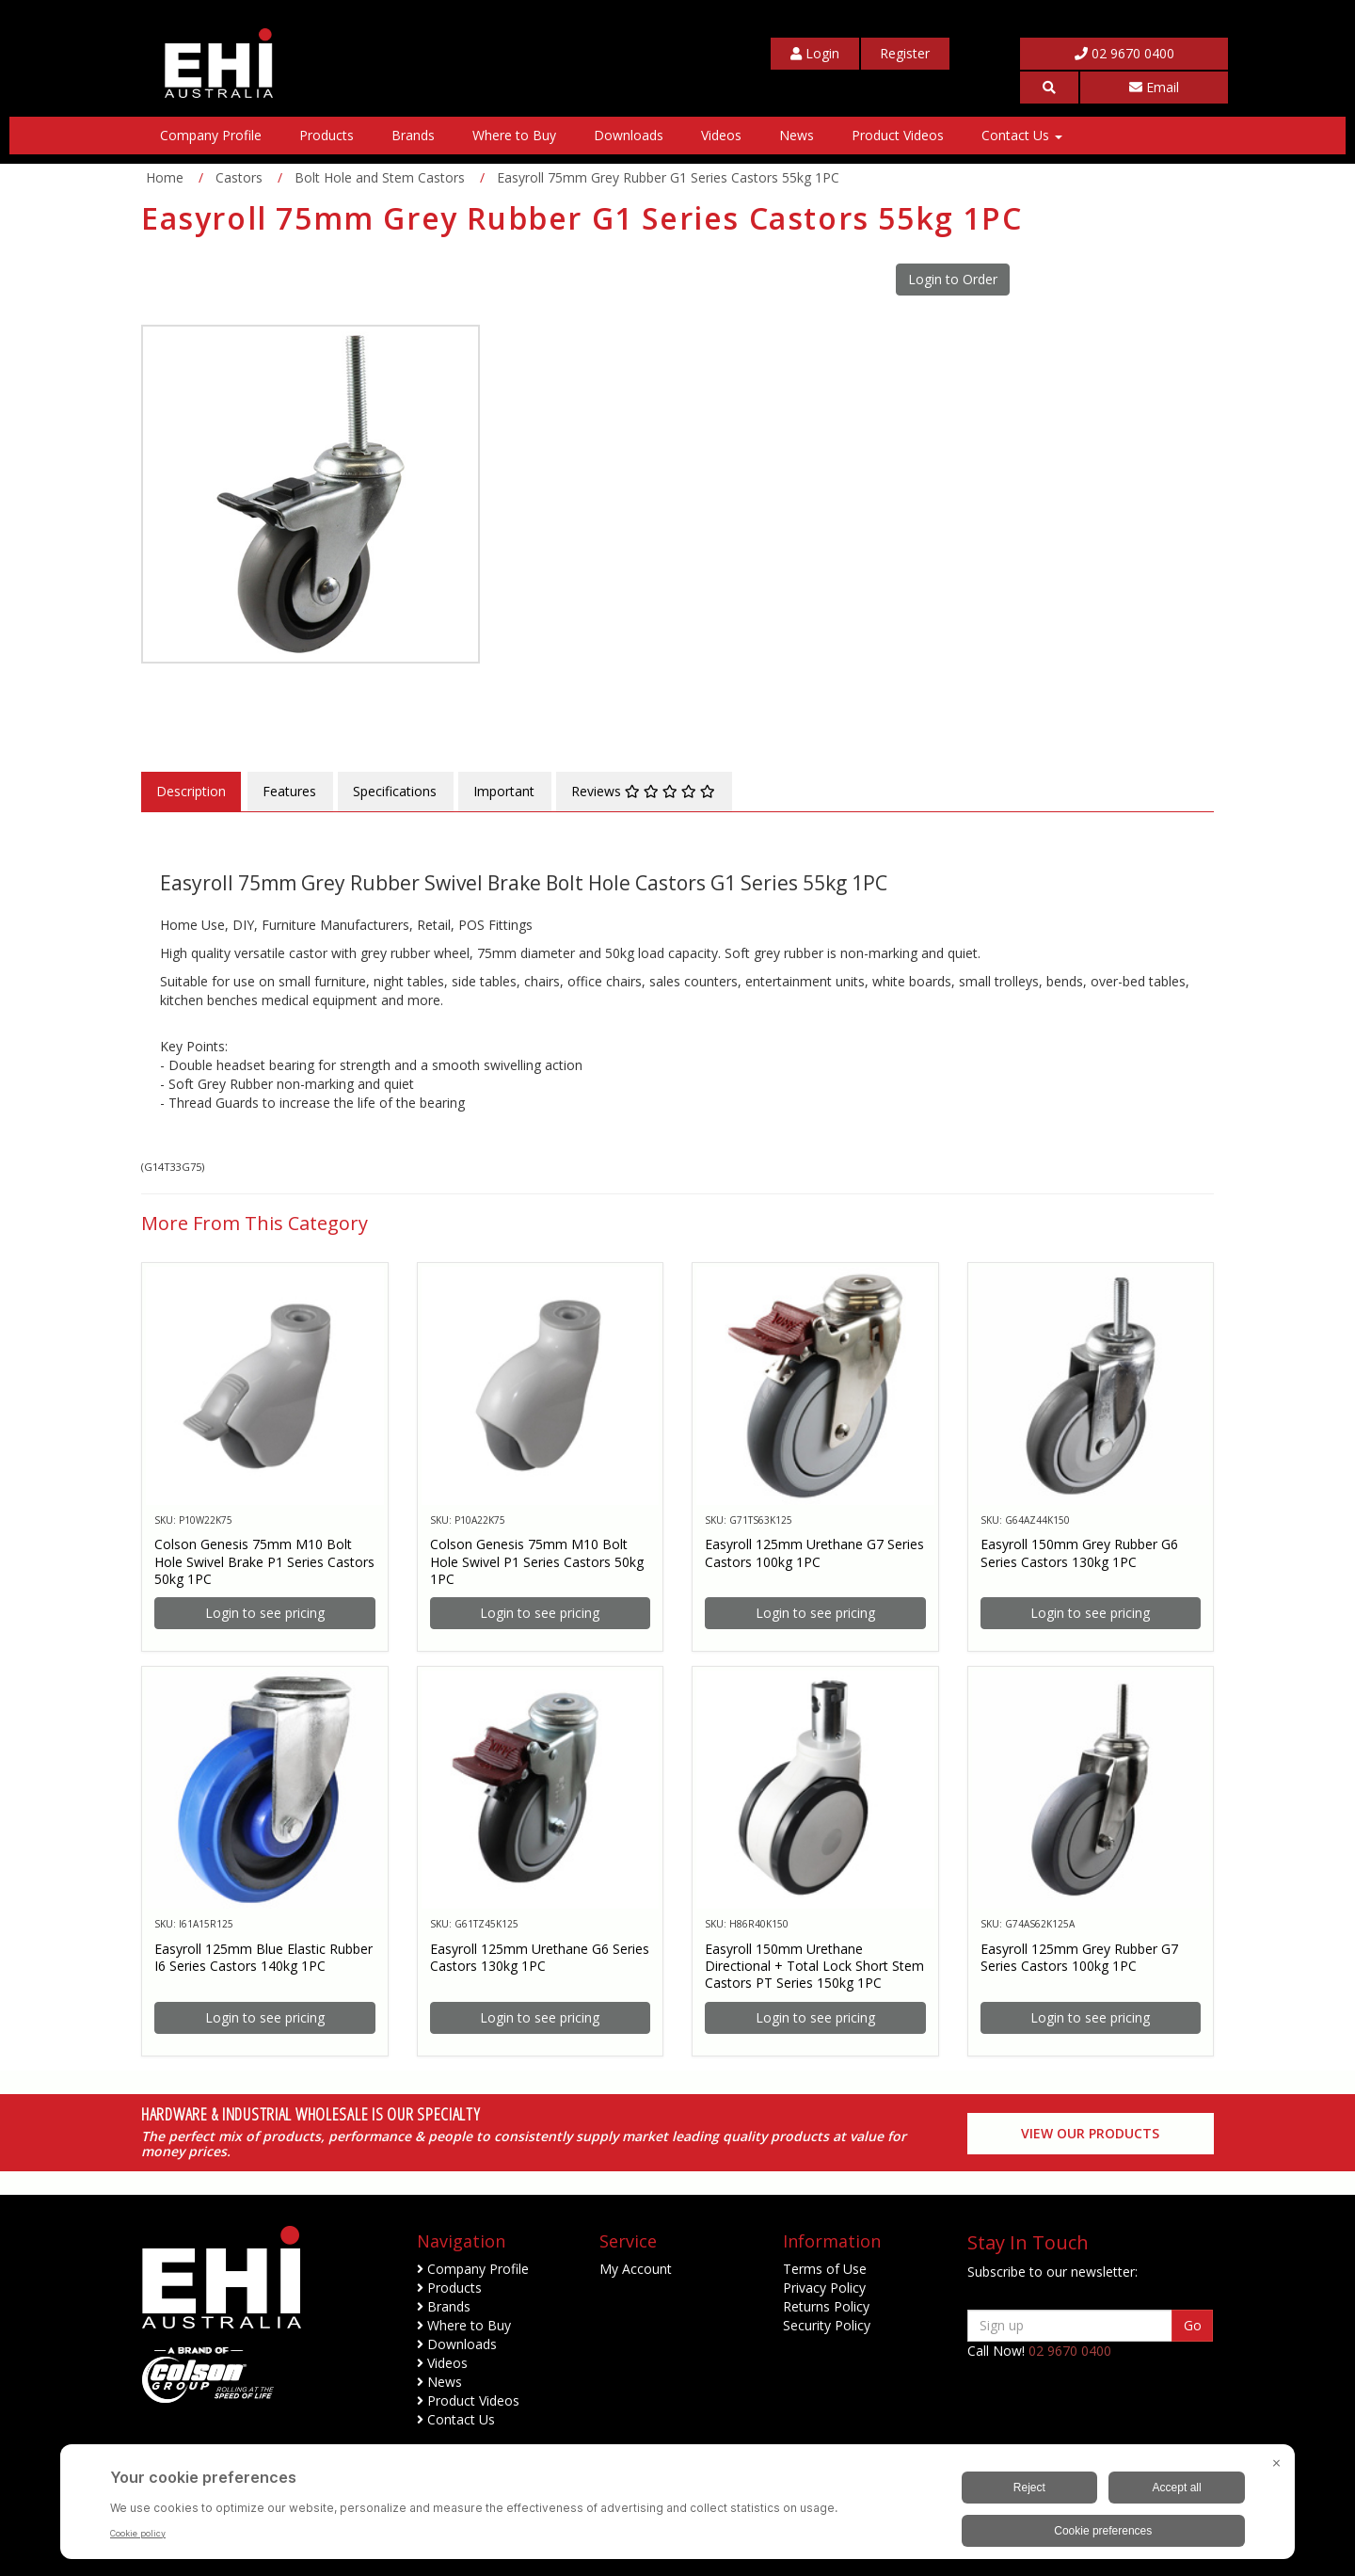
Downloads (628, 135)
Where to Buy (514, 135)
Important (503, 791)
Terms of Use (825, 2269)
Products (326, 135)
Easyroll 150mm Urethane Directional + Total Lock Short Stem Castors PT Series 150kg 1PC (814, 1966)
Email (1154, 87)
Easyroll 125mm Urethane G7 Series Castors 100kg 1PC (814, 1552)
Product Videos (898, 135)
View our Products (1090, 2133)
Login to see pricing (265, 1613)
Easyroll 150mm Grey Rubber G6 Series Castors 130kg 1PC (1079, 1552)
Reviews (643, 791)
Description (191, 791)
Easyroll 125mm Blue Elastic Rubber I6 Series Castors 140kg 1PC (263, 1957)
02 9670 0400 (1124, 53)
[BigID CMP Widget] (677, 2506)
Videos (721, 135)
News (796, 135)
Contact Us (1021, 135)
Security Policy (826, 2325)
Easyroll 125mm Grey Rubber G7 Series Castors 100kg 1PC (1079, 1957)
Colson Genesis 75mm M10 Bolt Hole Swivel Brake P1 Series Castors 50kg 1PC (264, 1561)
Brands (413, 135)
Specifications (395, 791)
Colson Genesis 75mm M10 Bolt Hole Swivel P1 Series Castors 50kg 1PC (537, 1561)
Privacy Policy (824, 2287)
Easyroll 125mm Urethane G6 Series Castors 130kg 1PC (539, 1957)
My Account (635, 2269)
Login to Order (952, 279)
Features (289, 791)
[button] (1049, 88)
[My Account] (815, 54)
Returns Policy (826, 2306)
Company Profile (211, 135)
